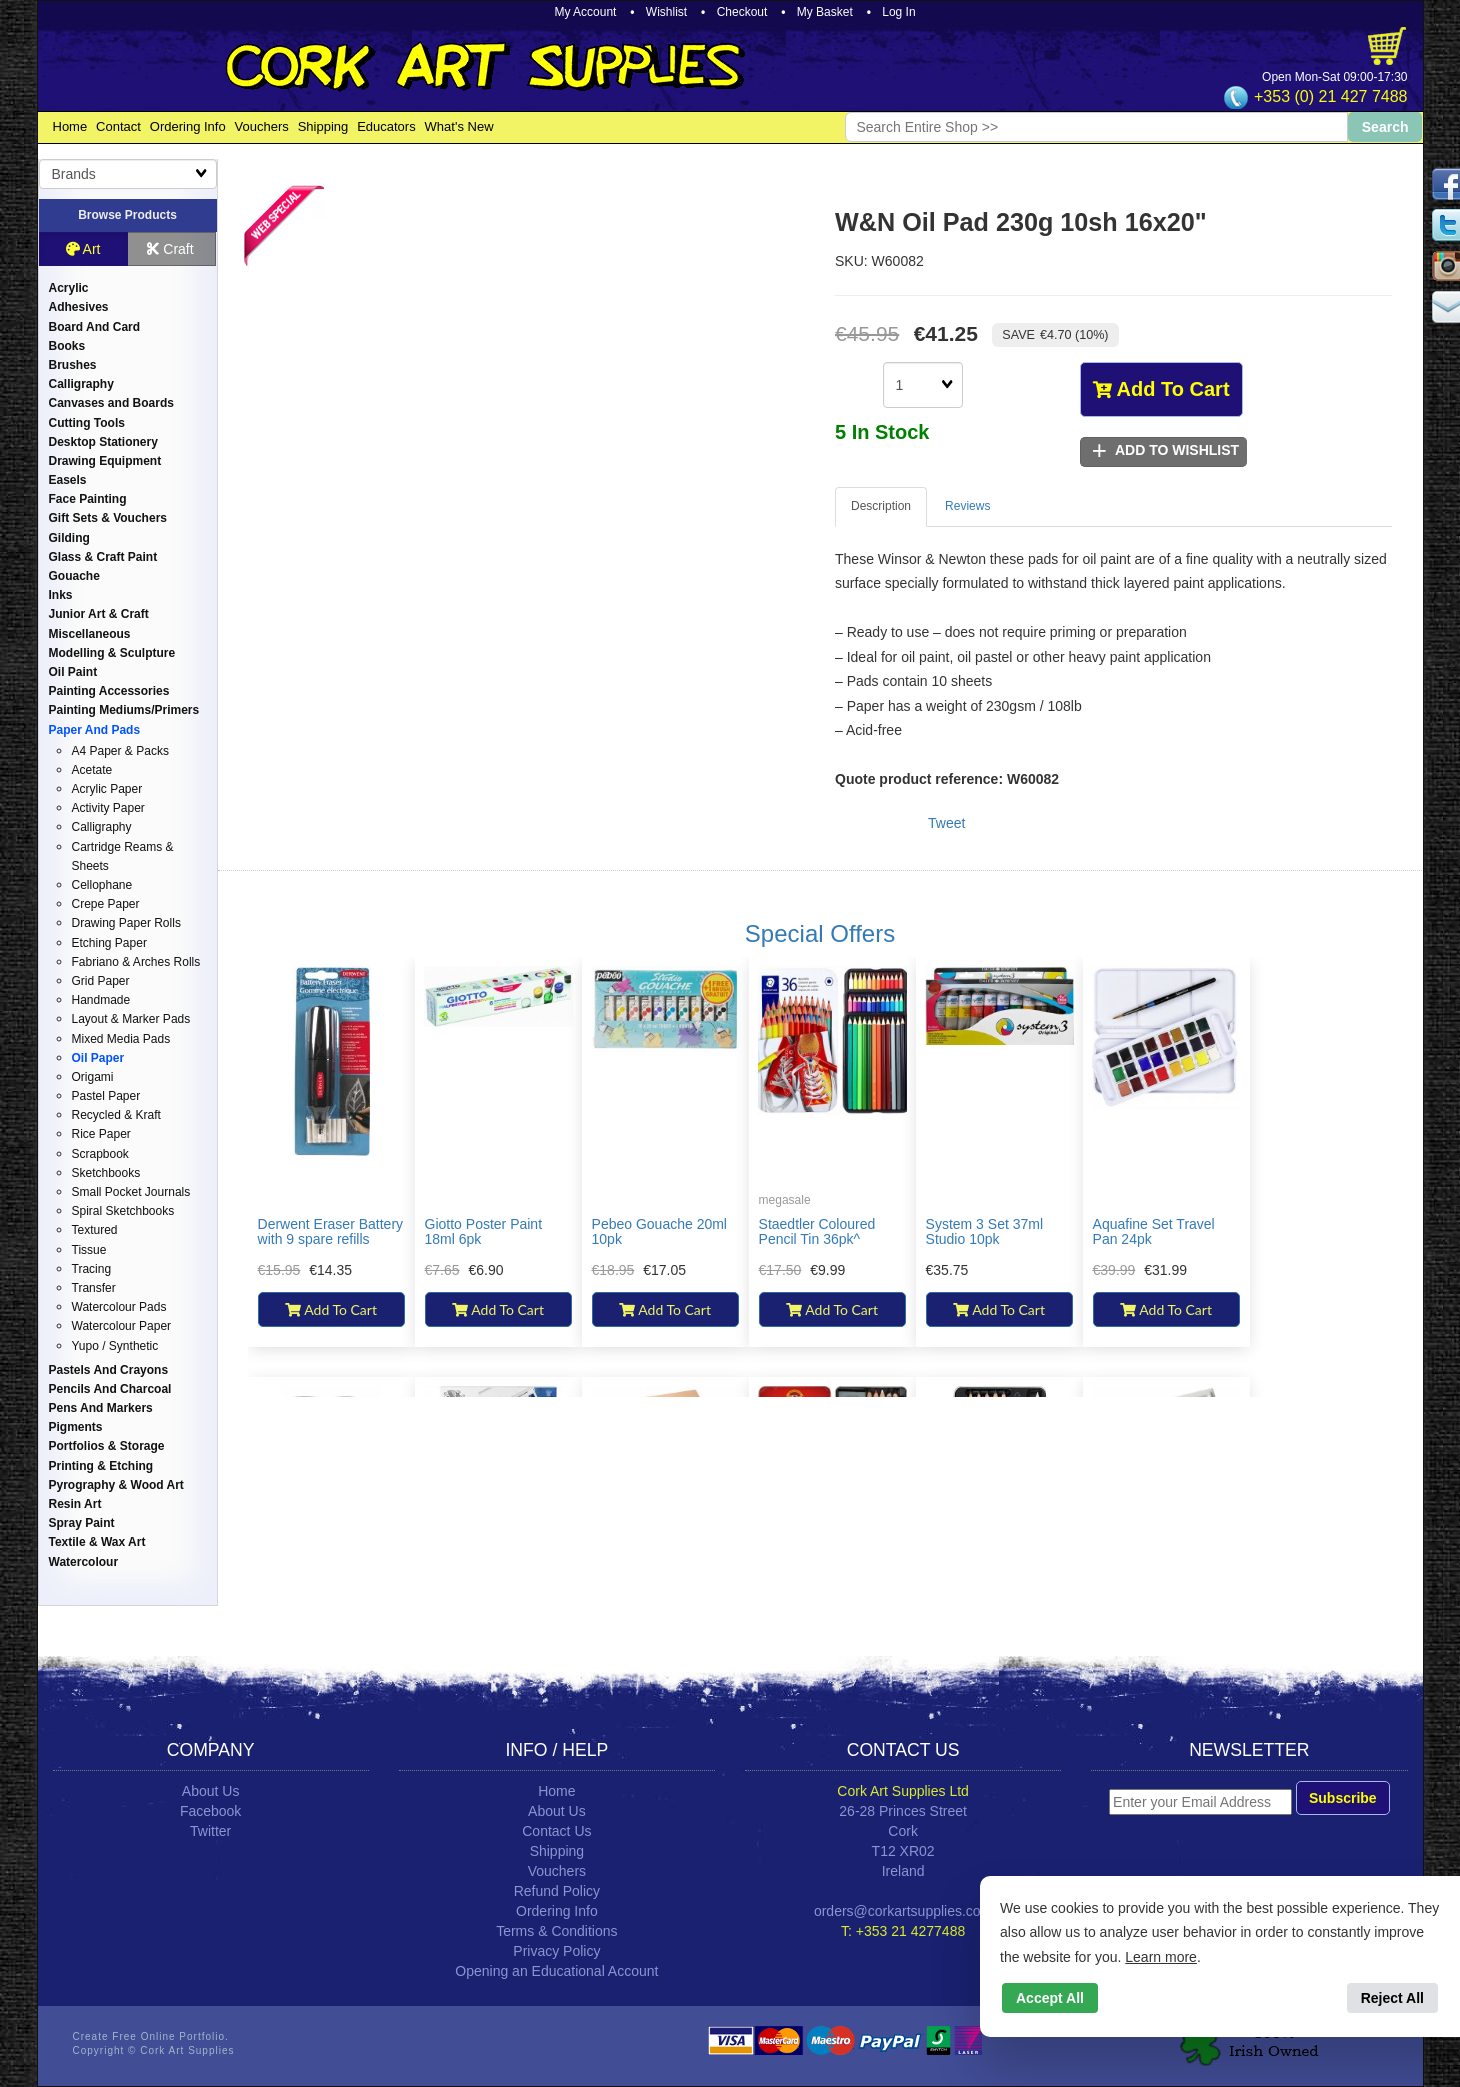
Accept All (1050, 1998)
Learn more (1161, 1957)
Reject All (1392, 1998)
